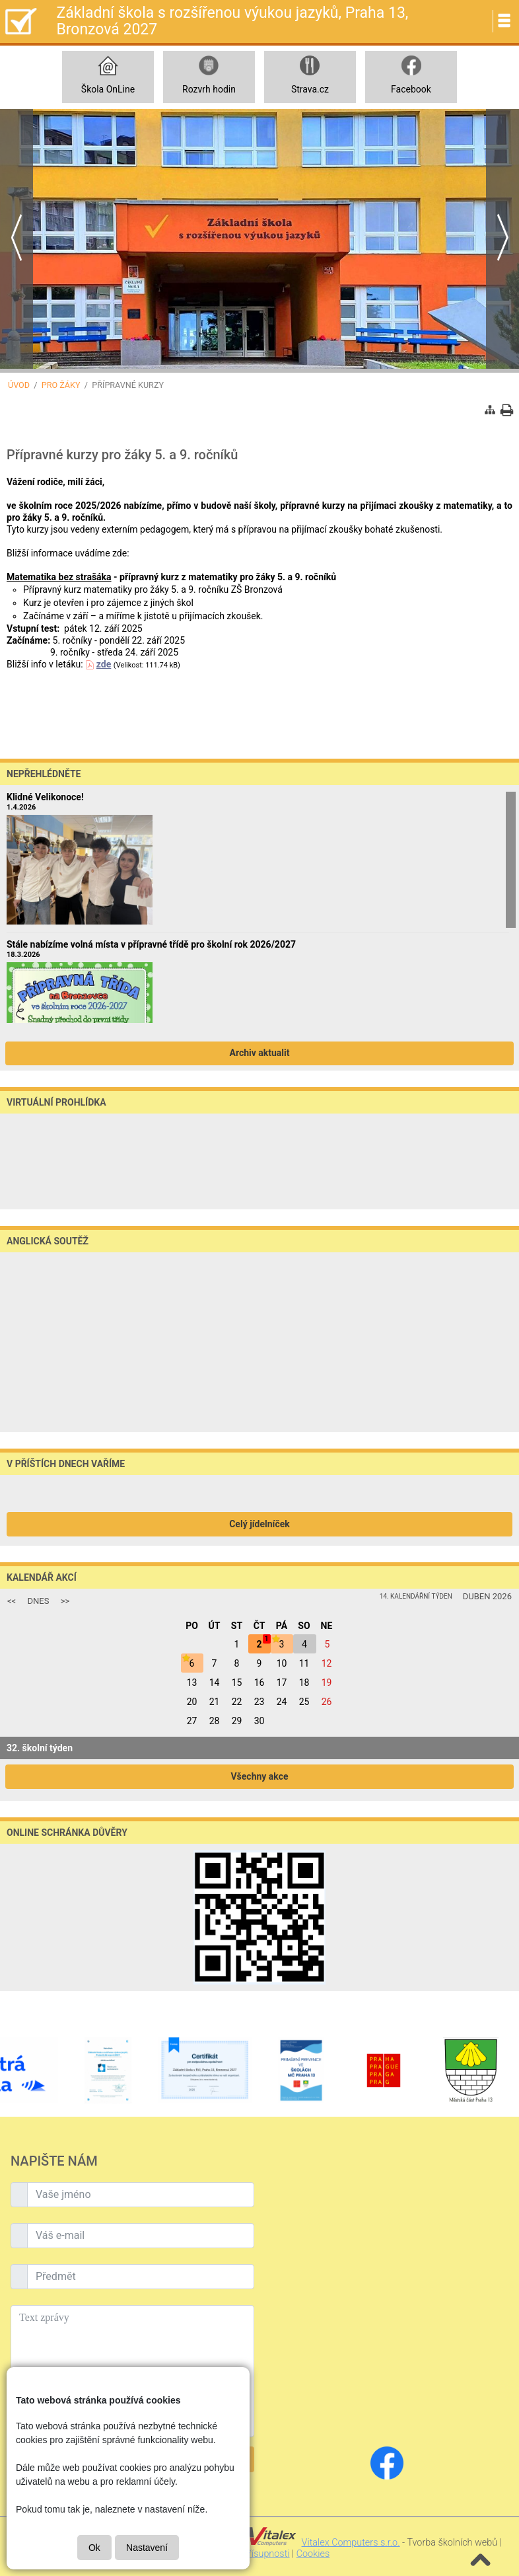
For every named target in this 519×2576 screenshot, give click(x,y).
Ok (94, 2547)
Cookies (312, 2553)
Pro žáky (61, 385)
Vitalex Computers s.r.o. (351, 2542)
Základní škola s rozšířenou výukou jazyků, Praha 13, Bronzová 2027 (232, 21)
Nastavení (147, 2547)
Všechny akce (259, 1776)
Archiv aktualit (260, 1052)
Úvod (19, 385)
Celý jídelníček (259, 1524)
